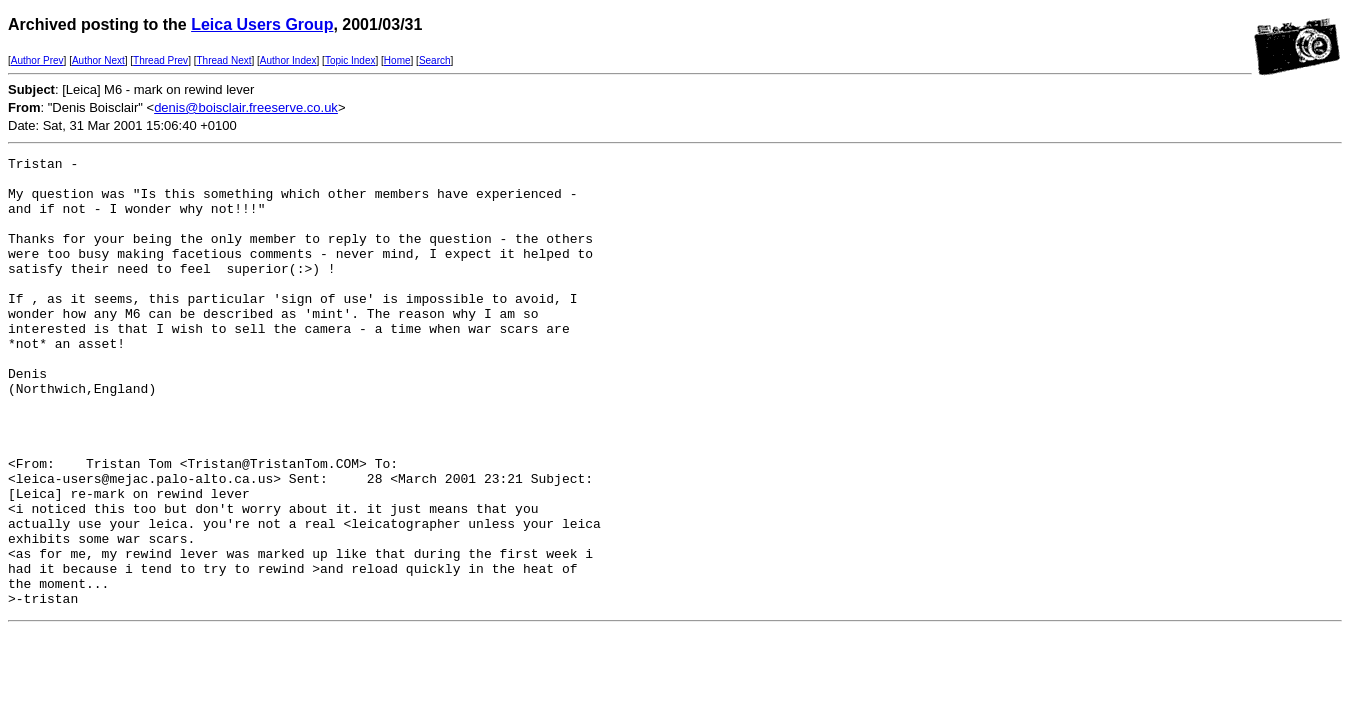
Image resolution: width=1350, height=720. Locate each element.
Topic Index (350, 60)
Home (397, 60)
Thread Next (223, 60)
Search (435, 60)
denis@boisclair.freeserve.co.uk (246, 107)
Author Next (98, 60)
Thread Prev (160, 60)
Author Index (288, 60)
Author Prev (37, 60)
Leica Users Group (262, 24)
